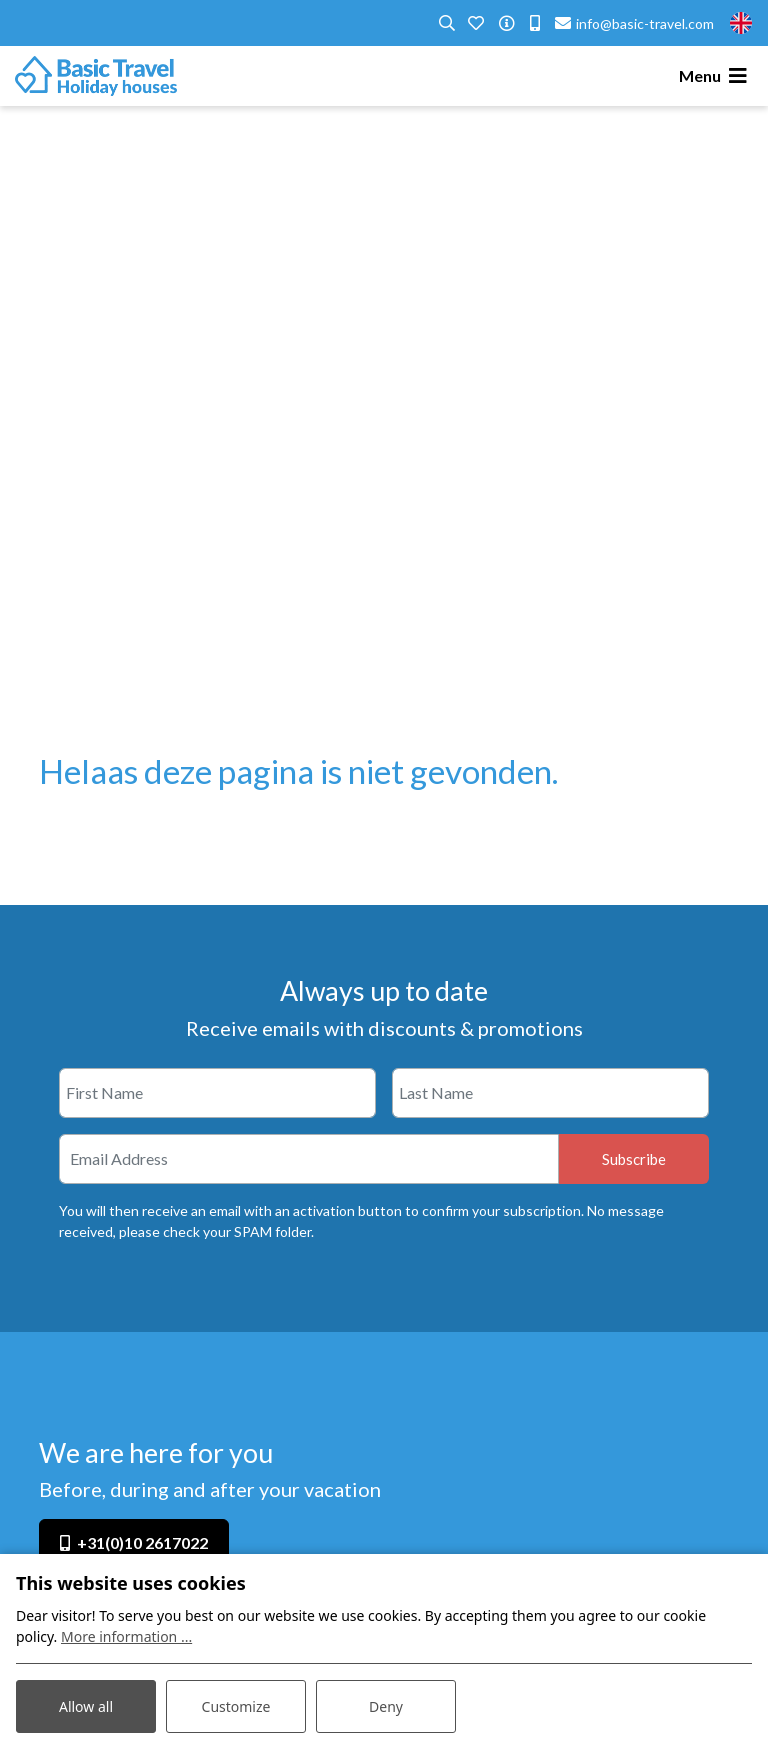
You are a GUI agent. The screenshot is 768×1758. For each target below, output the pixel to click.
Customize (236, 1706)
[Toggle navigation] (716, 76)
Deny (386, 1706)
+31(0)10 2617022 (142, 1542)
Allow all (86, 1706)
